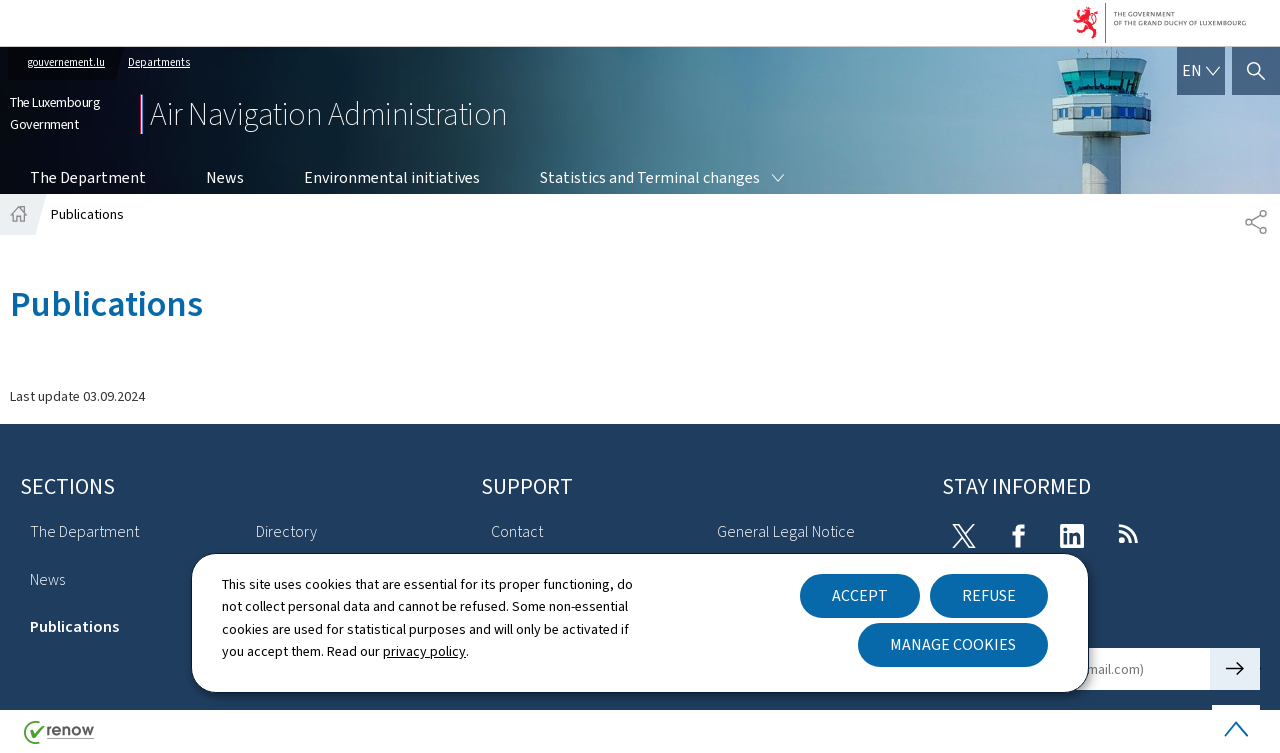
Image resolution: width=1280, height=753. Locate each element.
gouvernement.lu (66, 62)
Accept (860, 595)
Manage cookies (953, 644)
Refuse (989, 595)
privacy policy (424, 651)
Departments (159, 62)
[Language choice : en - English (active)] (1201, 71)
